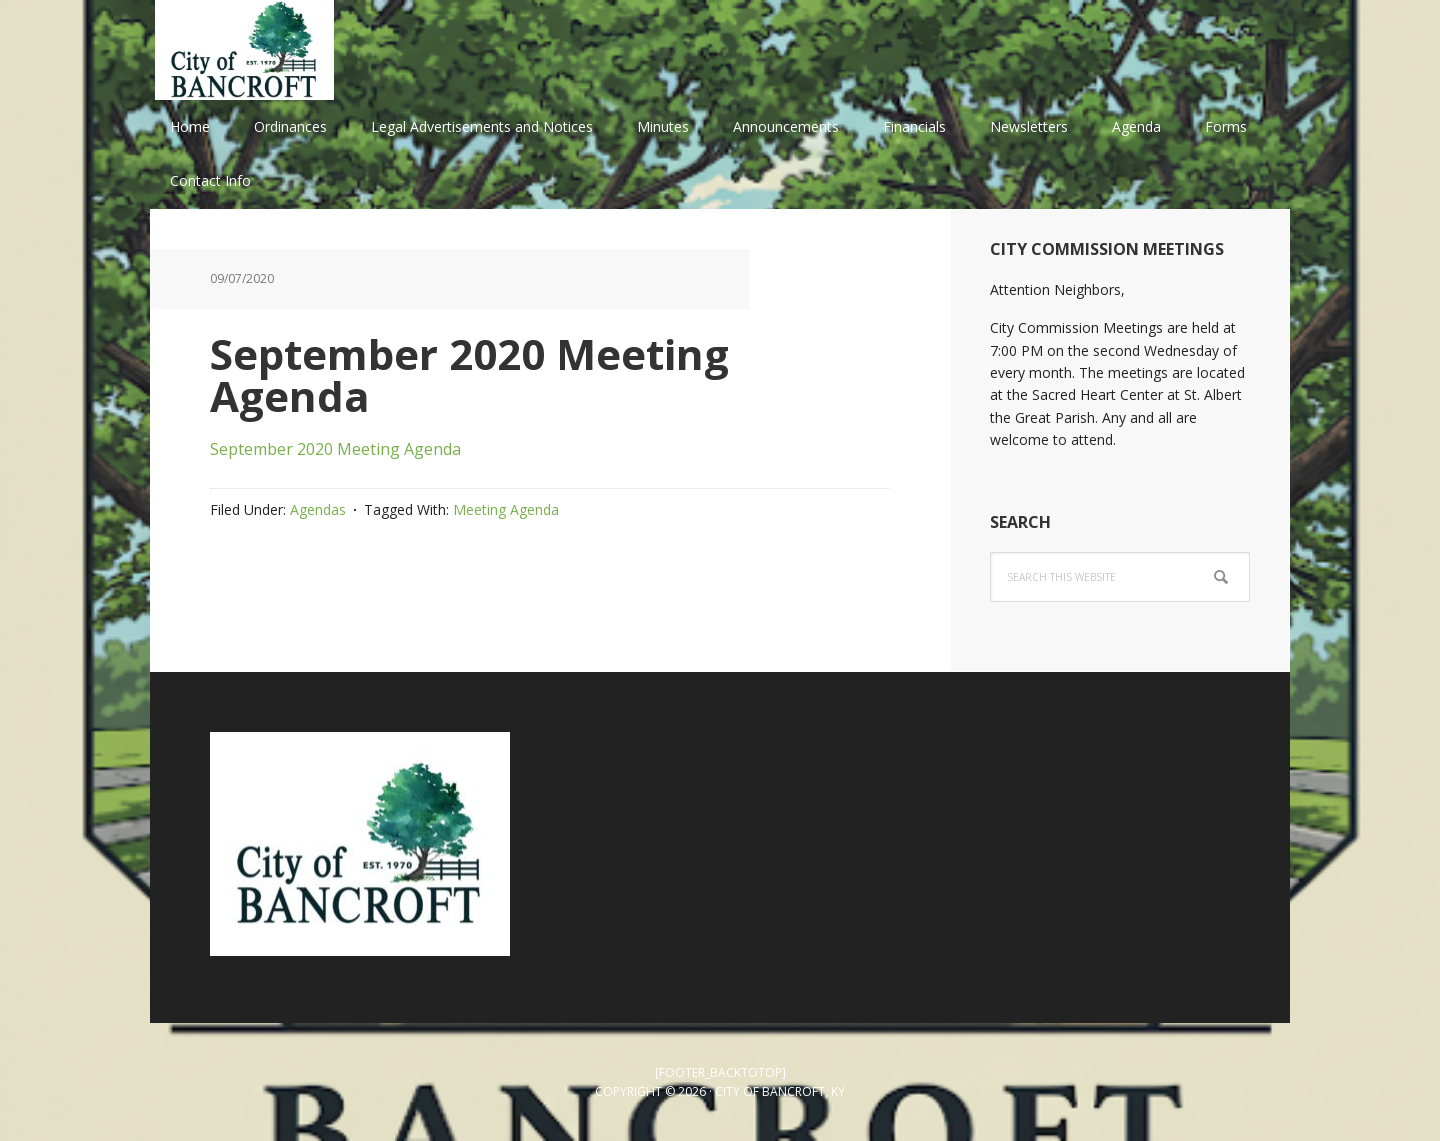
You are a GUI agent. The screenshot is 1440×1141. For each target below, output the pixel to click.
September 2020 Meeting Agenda (335, 449)
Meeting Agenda (506, 509)
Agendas (318, 509)
